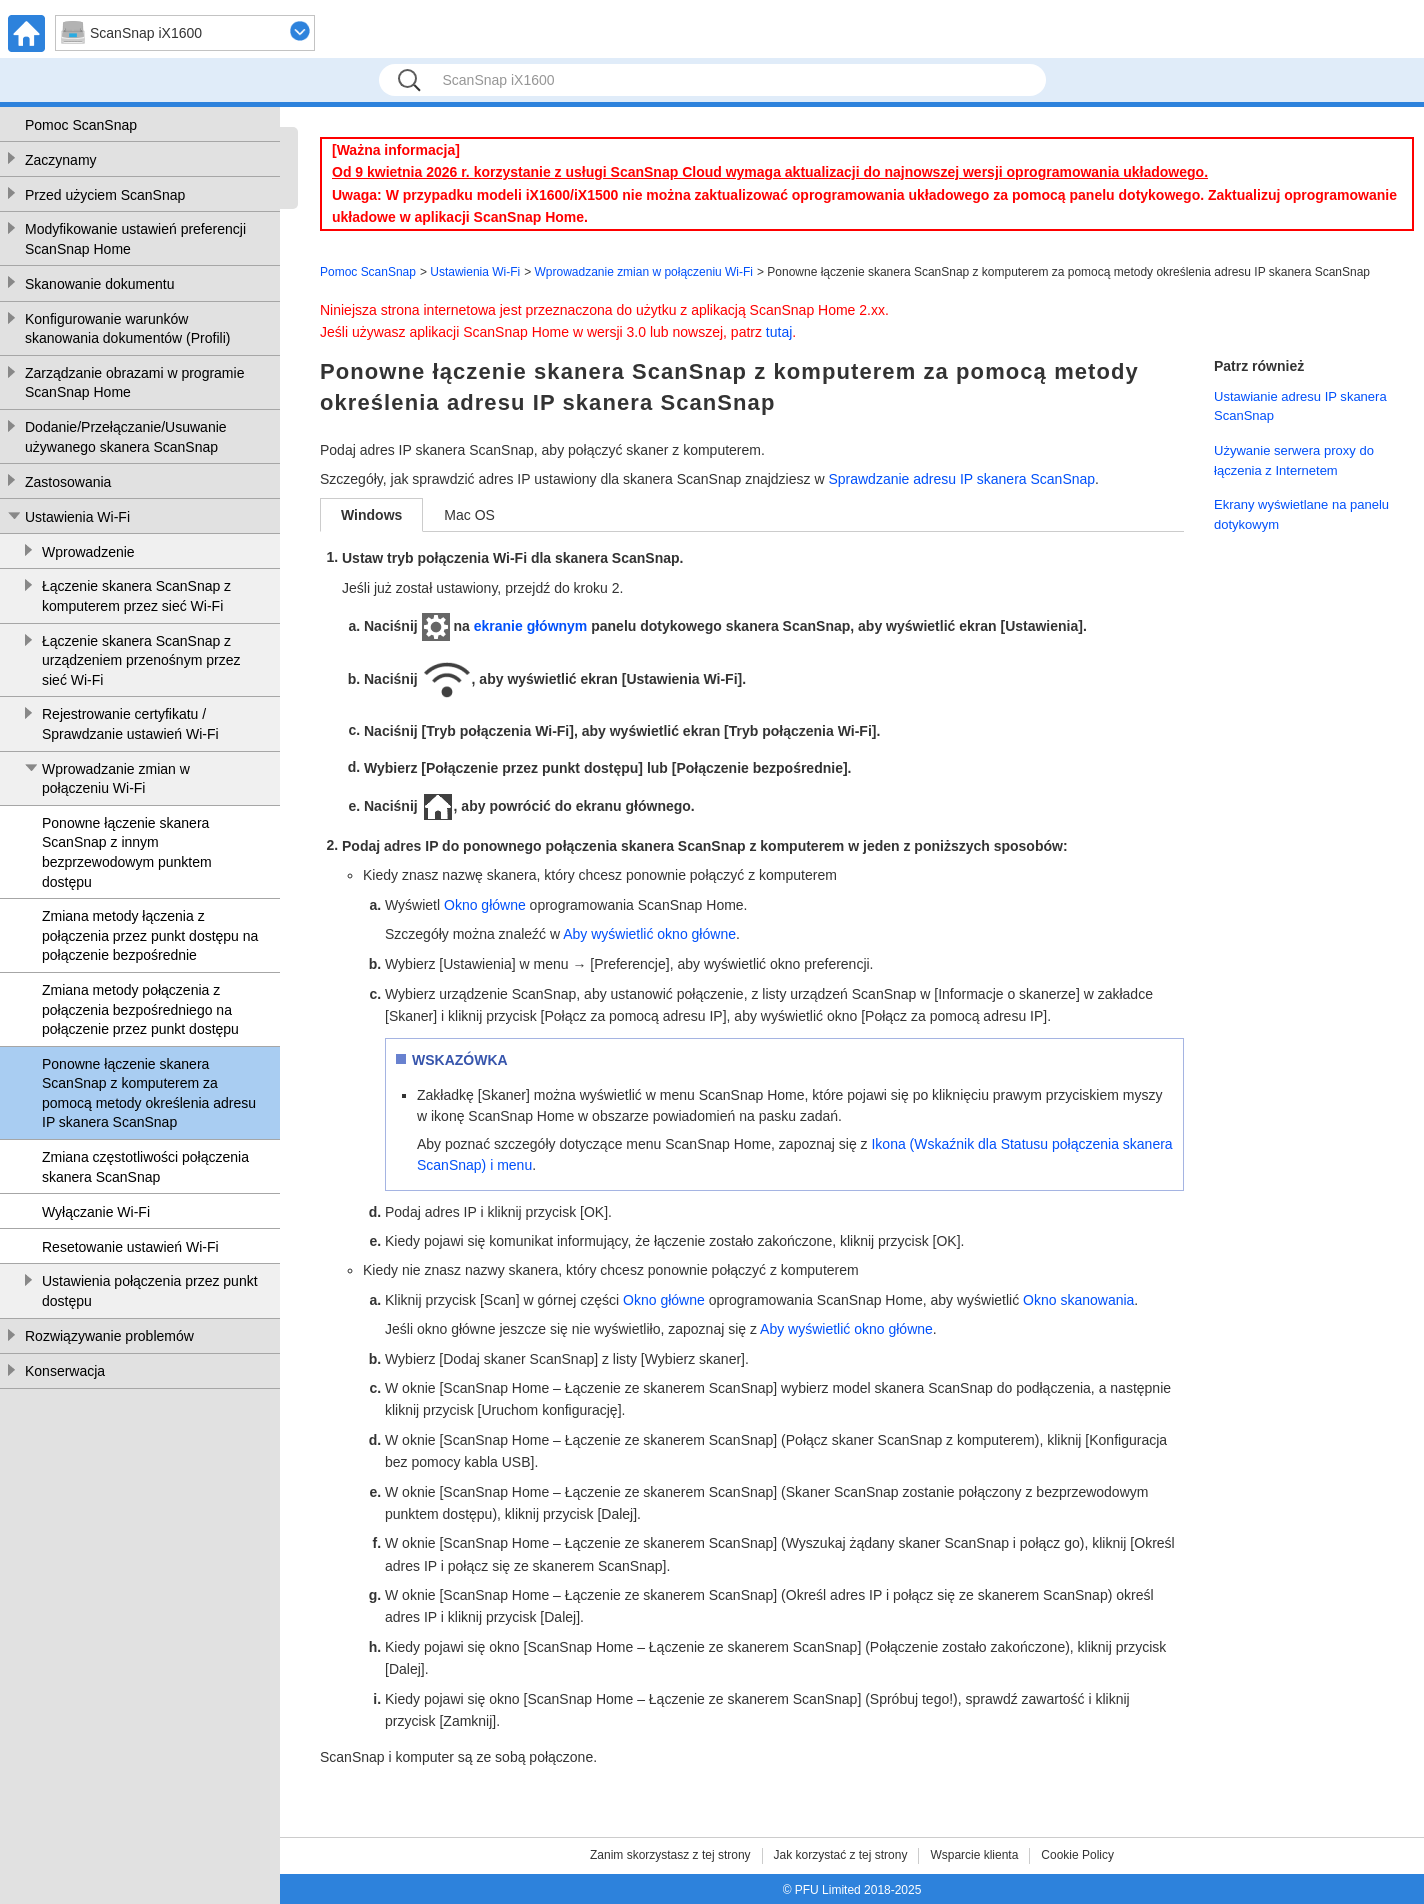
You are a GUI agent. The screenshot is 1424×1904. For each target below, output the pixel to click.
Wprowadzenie (88, 552)
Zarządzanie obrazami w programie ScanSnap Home (134, 383)
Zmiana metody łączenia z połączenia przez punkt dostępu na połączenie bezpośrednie (150, 935)
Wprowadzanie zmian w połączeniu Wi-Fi (116, 779)
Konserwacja (65, 1371)
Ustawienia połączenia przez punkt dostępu (150, 1291)
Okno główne (485, 905)
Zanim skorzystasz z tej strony (670, 1855)
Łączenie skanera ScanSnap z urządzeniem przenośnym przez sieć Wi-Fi (141, 660)
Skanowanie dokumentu (99, 284)
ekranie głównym (531, 626)
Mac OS (469, 515)
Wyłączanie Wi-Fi (96, 1212)
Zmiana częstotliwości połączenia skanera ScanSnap (145, 1167)
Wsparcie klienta (974, 1855)
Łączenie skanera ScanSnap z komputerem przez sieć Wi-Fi (136, 596)
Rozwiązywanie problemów (109, 1336)
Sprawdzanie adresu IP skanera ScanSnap (961, 479)
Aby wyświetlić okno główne (649, 934)
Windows (371, 515)
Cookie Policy (1077, 1855)
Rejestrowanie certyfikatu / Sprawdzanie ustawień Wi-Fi (130, 724)
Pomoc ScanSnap (81, 125)
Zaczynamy (61, 160)
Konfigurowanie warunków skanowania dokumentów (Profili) (127, 329)
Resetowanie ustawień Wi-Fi (130, 1247)
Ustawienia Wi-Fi (77, 517)
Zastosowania (68, 482)
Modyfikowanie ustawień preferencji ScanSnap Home (135, 239)
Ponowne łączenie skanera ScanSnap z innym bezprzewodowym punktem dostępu (127, 852)
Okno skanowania (1078, 1300)
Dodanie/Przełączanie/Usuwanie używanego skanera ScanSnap (126, 437)
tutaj (779, 332)
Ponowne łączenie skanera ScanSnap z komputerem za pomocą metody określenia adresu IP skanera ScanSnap (149, 1093)
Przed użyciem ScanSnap (105, 195)
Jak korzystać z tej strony (841, 1855)
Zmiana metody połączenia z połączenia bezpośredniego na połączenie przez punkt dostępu (140, 1009)
